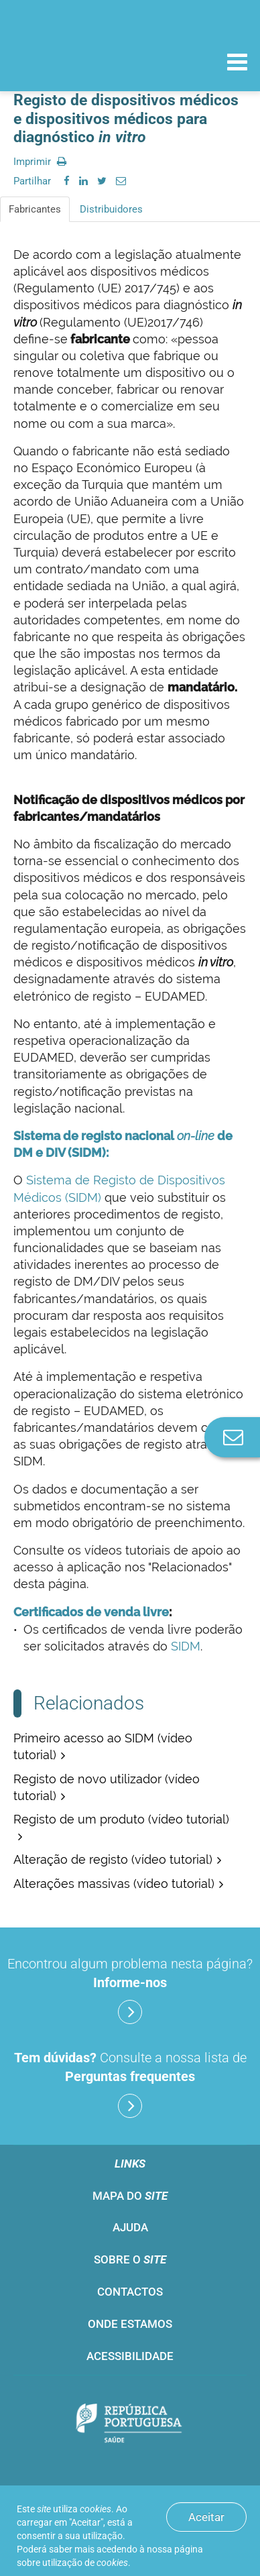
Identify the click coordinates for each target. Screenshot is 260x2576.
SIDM (185, 1646)
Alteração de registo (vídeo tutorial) (112, 1859)
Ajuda (130, 2227)
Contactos (130, 2291)
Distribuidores (111, 209)
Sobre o (130, 2259)
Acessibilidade (130, 2356)
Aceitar (206, 2517)
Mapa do (130, 2195)
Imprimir (39, 162)
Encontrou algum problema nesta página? (130, 1990)
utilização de (85, 2562)
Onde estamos (130, 2324)
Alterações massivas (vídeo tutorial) (113, 1884)
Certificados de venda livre (91, 1612)
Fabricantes (35, 209)
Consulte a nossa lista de (130, 2084)
